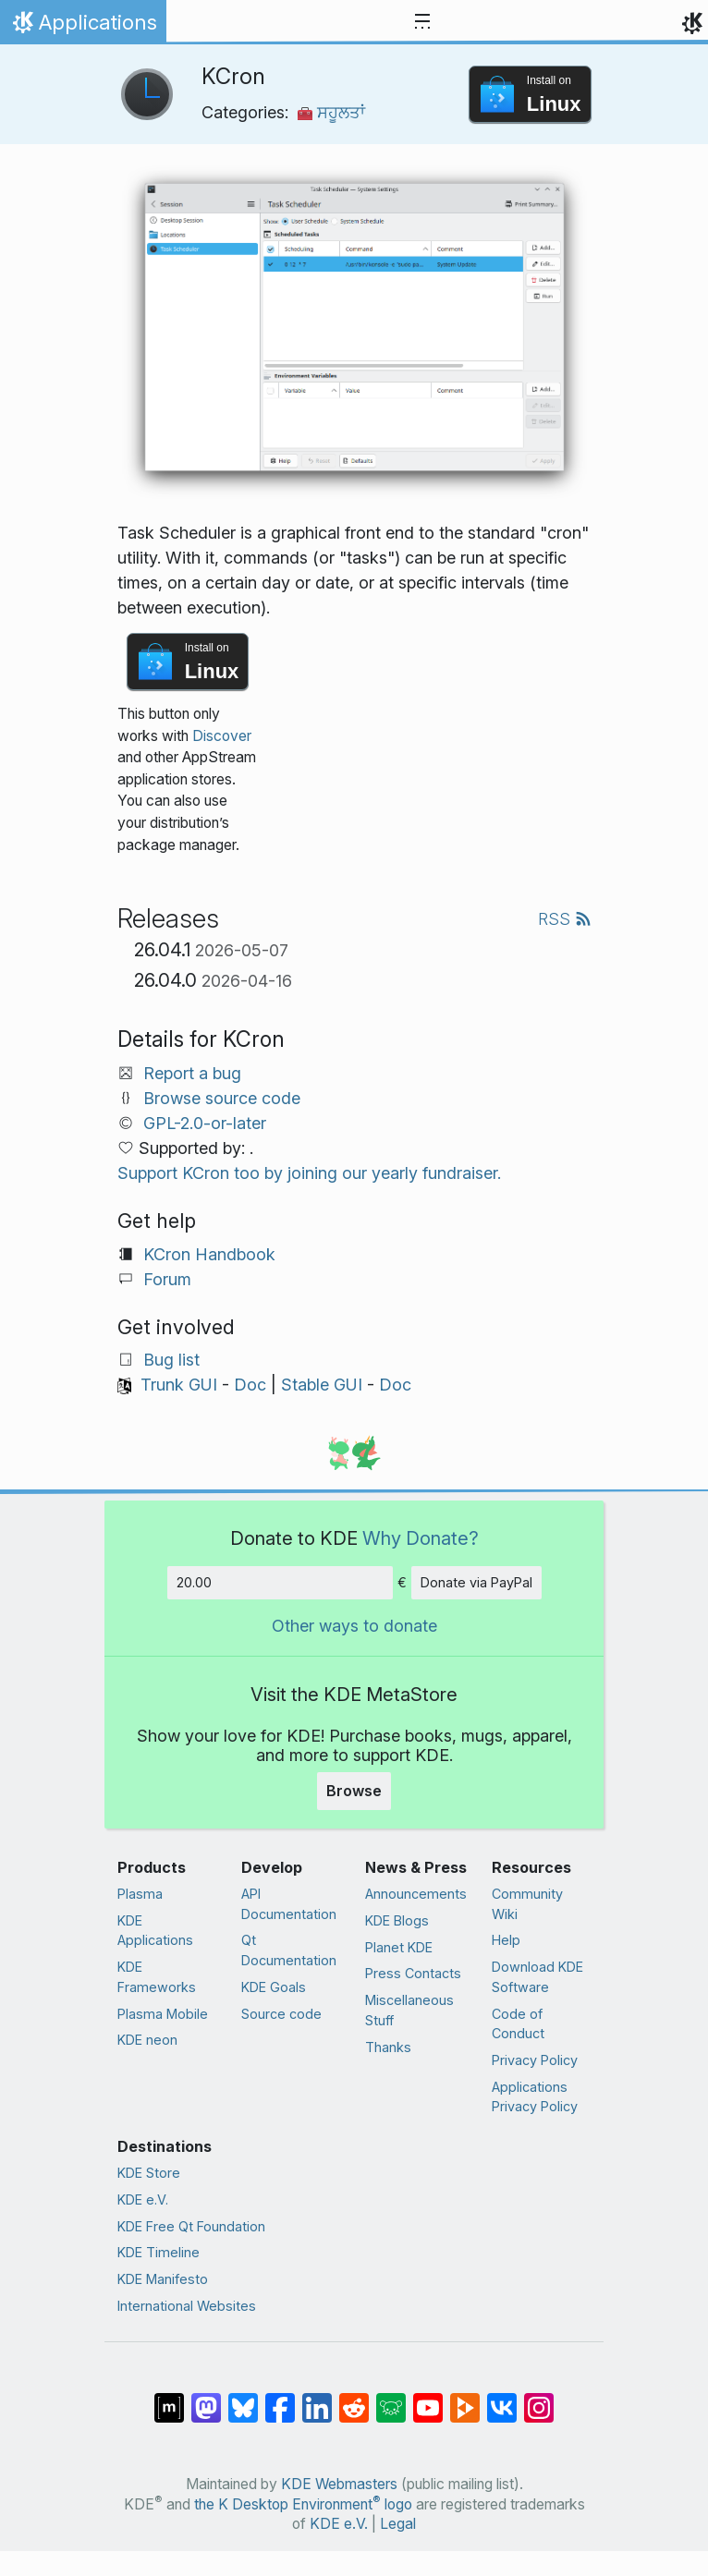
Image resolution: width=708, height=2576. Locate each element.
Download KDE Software (537, 1977)
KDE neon (147, 2039)
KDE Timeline (158, 2252)
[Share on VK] (502, 2398)
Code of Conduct (518, 2024)
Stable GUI (321, 1384)
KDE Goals (273, 1987)
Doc (250, 1384)
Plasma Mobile (162, 2014)
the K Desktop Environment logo (303, 2504)
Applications (82, 26)
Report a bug (192, 1073)
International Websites (186, 2306)
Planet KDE (399, 1947)
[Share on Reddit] (354, 2398)
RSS (565, 919)
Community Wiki (527, 1904)
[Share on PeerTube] (465, 2398)
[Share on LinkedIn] (317, 2398)
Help (506, 1940)
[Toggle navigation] (422, 22)
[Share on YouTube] (428, 2398)
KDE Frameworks (156, 1977)
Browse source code (221, 1098)
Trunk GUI (178, 1384)
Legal (398, 2524)
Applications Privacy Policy (535, 2097)
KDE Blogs (397, 1920)
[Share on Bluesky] (243, 2398)
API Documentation (288, 1904)
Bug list (171, 1359)
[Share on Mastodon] (206, 2398)
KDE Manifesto (162, 2279)
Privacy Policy (535, 2060)
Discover (221, 736)
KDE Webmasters (339, 2484)
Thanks (388, 2047)
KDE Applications (155, 1931)
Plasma (140, 1894)
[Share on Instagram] (539, 2398)
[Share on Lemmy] (391, 2398)
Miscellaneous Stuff (409, 2010)
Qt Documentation (288, 1950)
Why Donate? (420, 1537)
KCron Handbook (209, 1254)
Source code (281, 2014)
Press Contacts (413, 1973)
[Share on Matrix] (169, 2398)
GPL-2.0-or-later (204, 1123)
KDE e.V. (142, 2199)
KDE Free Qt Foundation (191, 2226)
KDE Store (148, 2173)
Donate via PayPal (476, 1582)
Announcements (416, 1894)
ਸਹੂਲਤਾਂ (331, 112)
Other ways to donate (354, 1625)
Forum (167, 1279)
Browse (354, 1790)
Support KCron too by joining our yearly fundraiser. (309, 1173)
